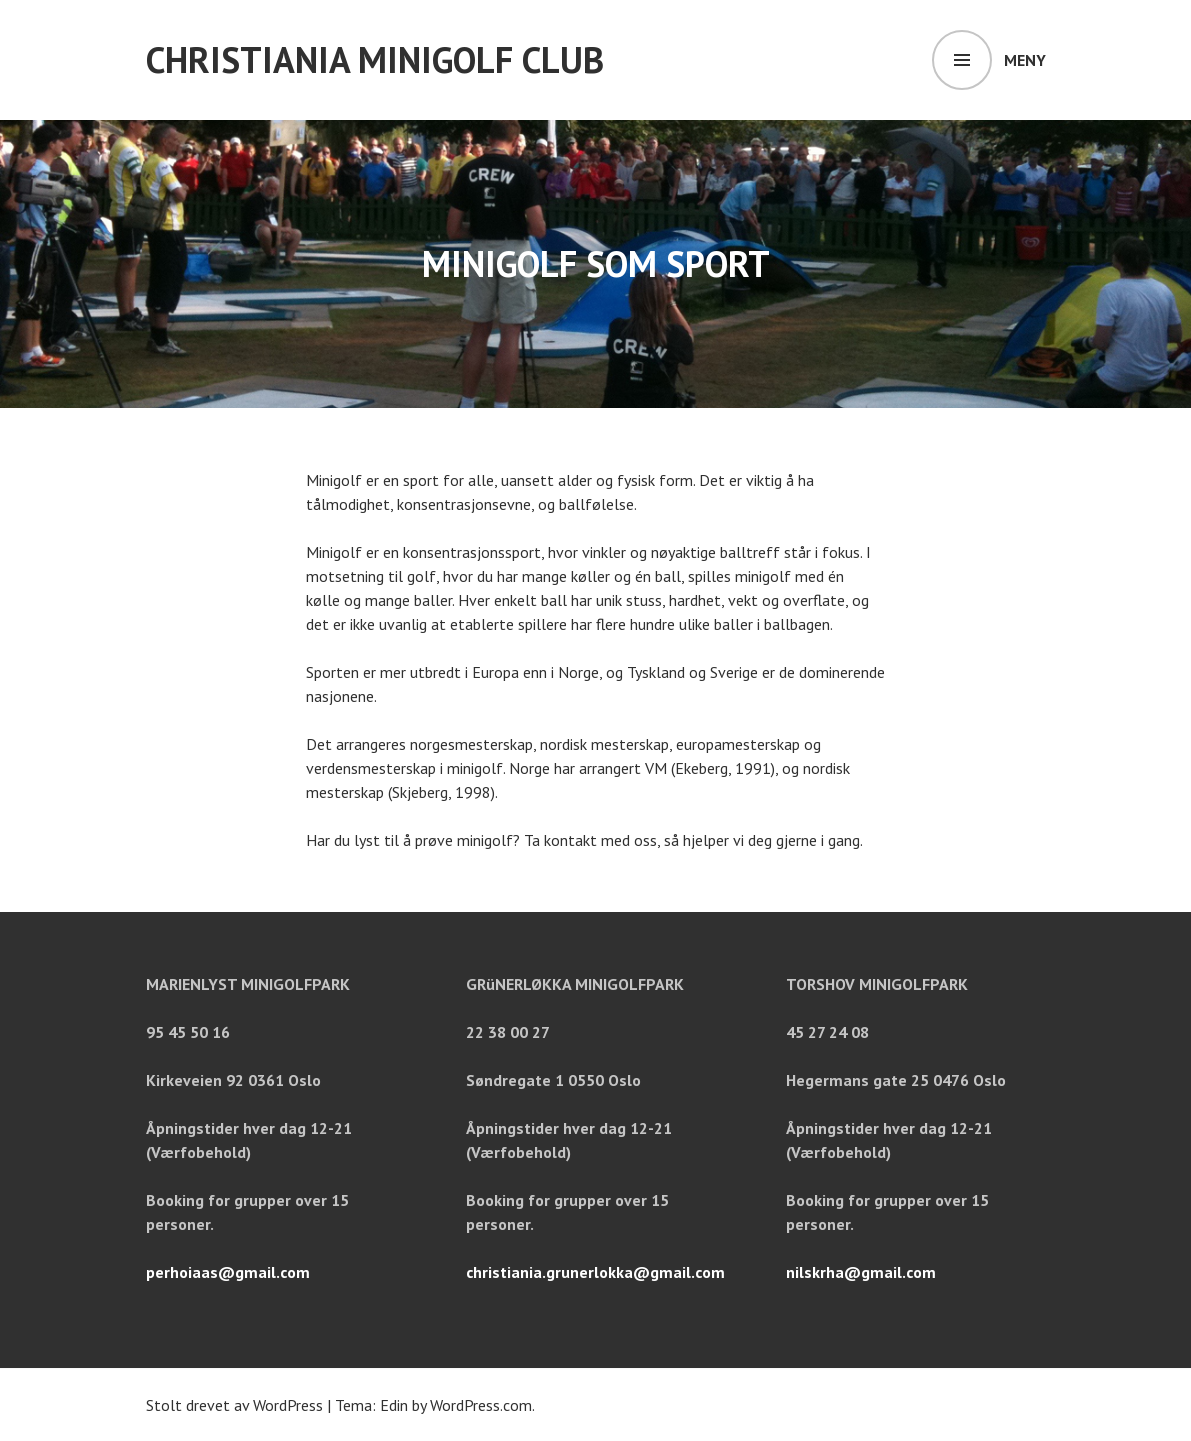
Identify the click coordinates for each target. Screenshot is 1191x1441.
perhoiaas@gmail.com (228, 1272)
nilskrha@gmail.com (861, 1272)
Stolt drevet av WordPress (234, 1405)
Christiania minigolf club (375, 59)
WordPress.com (481, 1405)
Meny (1025, 60)
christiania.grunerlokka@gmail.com (595, 1272)
